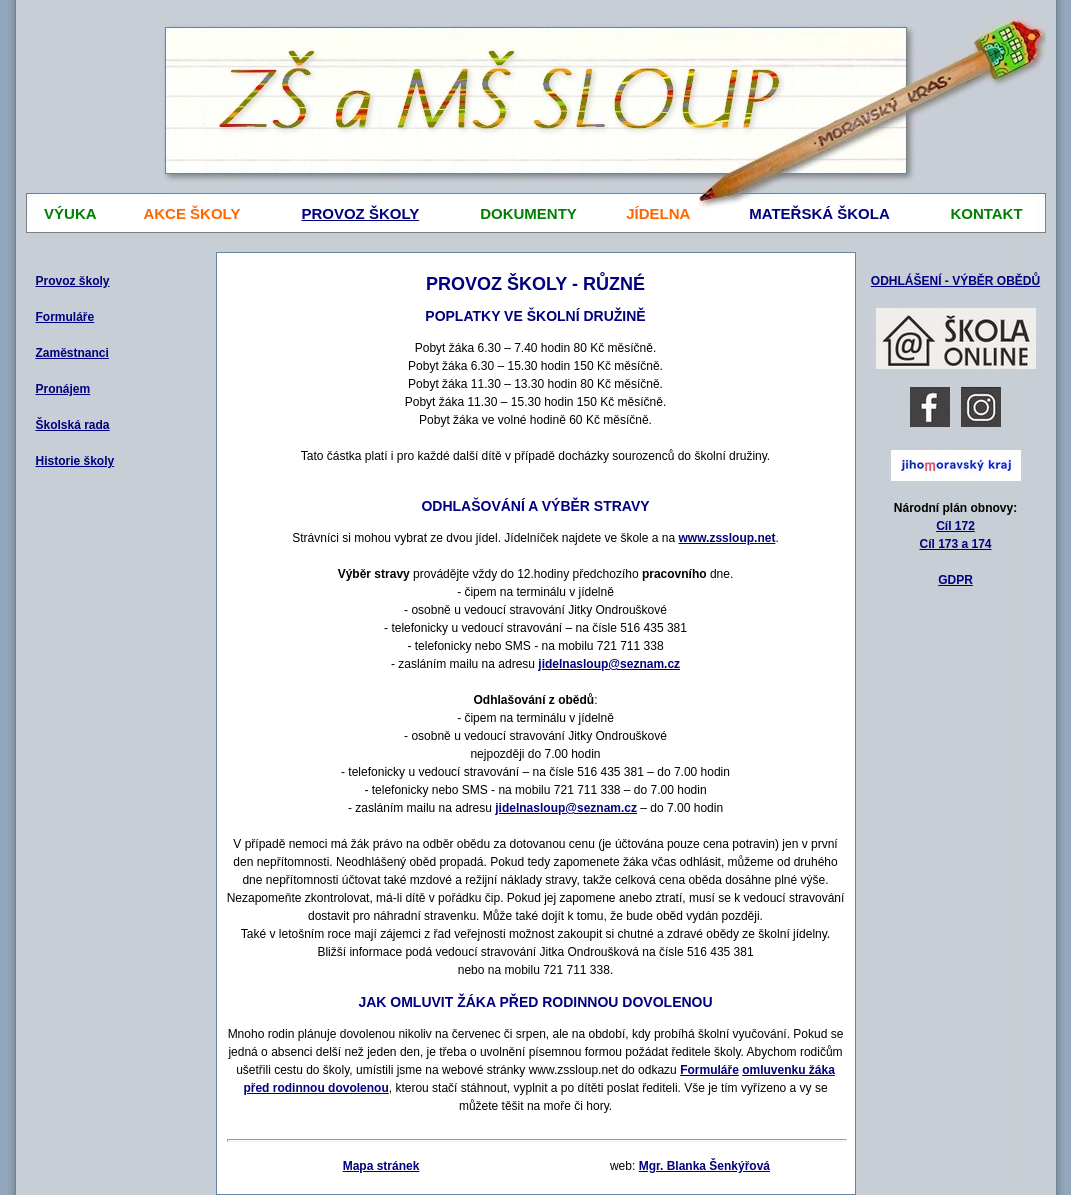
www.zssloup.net (726, 538)
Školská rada (73, 425)
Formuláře (65, 317)
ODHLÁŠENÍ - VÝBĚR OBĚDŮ (955, 281)
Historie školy (75, 461)
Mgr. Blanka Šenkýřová (704, 1166)
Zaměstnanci (72, 353)
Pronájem (63, 389)
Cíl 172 (955, 526)
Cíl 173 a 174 (955, 544)
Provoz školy (73, 281)
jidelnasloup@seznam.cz (609, 664)
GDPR (955, 580)
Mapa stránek (381, 1166)
